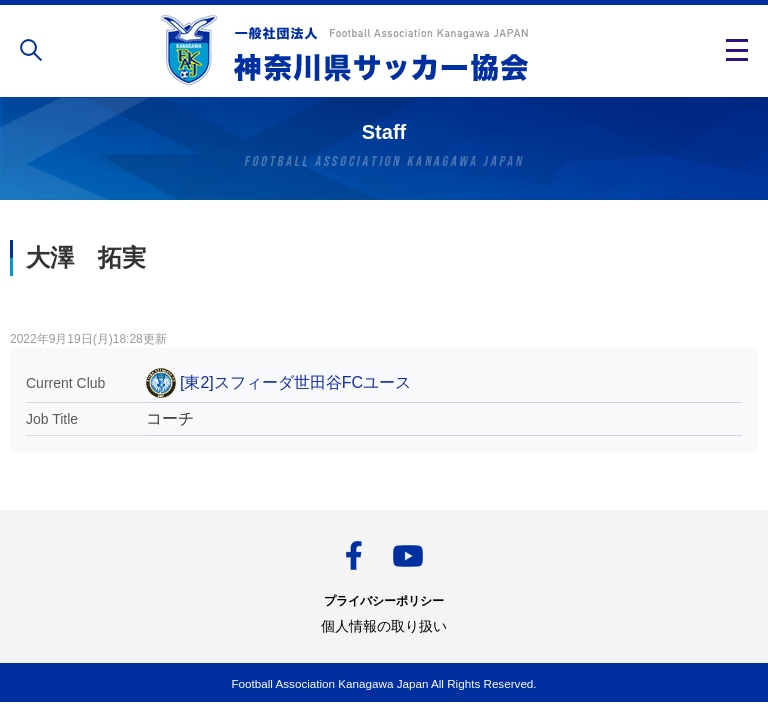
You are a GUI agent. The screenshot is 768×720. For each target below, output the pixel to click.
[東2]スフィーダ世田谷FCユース (295, 382)
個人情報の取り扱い (384, 626)
